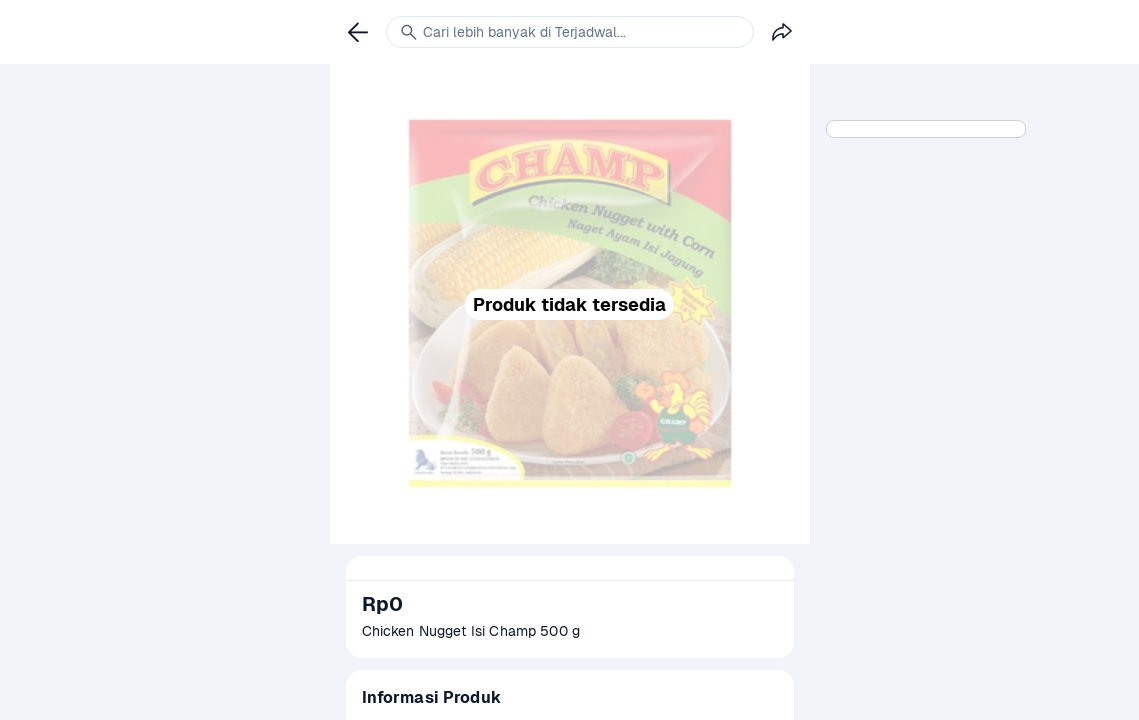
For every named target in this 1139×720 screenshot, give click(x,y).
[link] (358, 32)
